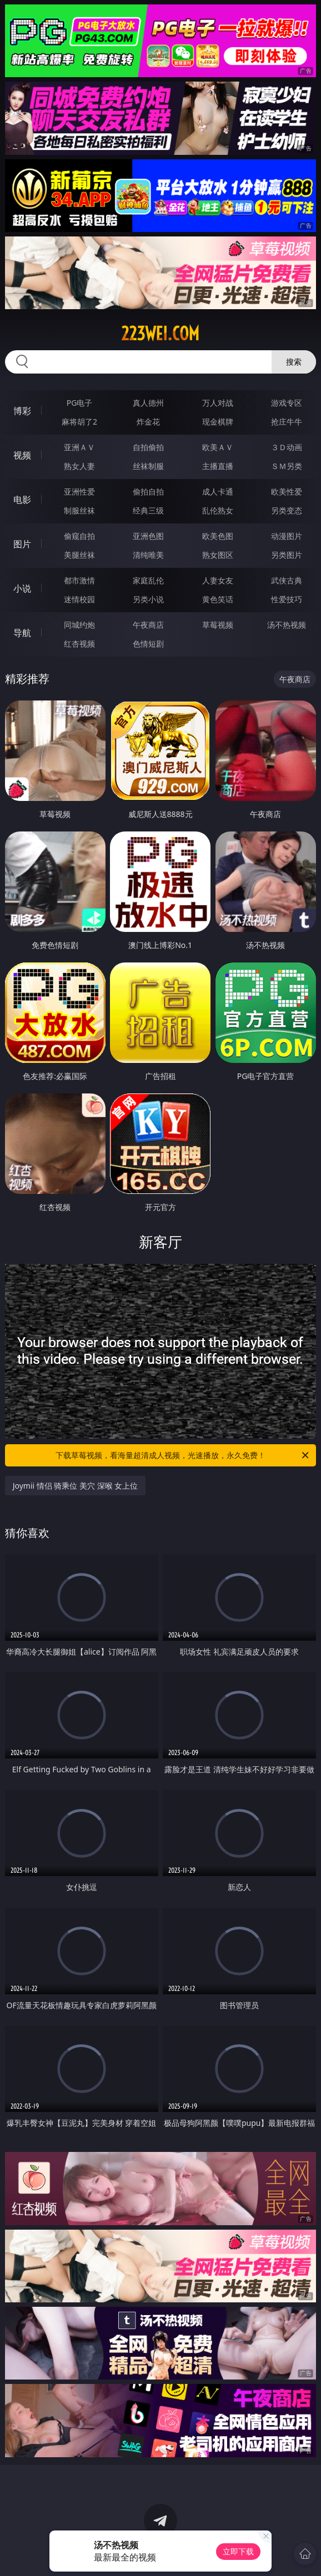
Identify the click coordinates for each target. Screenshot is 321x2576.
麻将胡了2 (79, 421)
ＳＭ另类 (286, 466)
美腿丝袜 (79, 555)
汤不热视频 (286, 624)
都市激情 (79, 580)
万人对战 (217, 402)
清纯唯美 (148, 555)
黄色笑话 (217, 599)
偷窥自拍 (79, 536)
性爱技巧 (286, 599)
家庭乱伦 (148, 580)
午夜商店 (148, 624)
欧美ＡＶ (217, 447)
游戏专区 (286, 402)
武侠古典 (286, 580)
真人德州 (148, 402)
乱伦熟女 (217, 510)
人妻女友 (217, 580)
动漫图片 (286, 536)
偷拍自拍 (148, 491)
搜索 (294, 361)
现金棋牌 (217, 421)
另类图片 (286, 555)
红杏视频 (79, 643)
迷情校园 (79, 599)
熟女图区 (217, 555)
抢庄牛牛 (286, 421)
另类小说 (148, 599)
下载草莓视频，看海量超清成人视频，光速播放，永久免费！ (183, 1455)
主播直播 (217, 466)
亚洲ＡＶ (79, 447)
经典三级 (148, 510)
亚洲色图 (148, 536)
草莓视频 (217, 624)
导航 (22, 633)
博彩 (22, 411)
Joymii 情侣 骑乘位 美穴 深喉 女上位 (75, 1485)
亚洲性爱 (79, 491)
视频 (22, 455)
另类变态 (286, 510)
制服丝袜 (79, 510)
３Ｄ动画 (286, 447)
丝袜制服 (148, 466)
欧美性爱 (286, 491)
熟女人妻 (79, 466)
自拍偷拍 (148, 447)
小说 (22, 588)
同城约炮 (79, 624)
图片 (22, 544)
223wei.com (160, 333)
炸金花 (148, 421)
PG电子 (80, 402)
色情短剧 (148, 643)
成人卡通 (217, 491)
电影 (22, 499)
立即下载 (238, 2551)
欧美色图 (217, 536)
